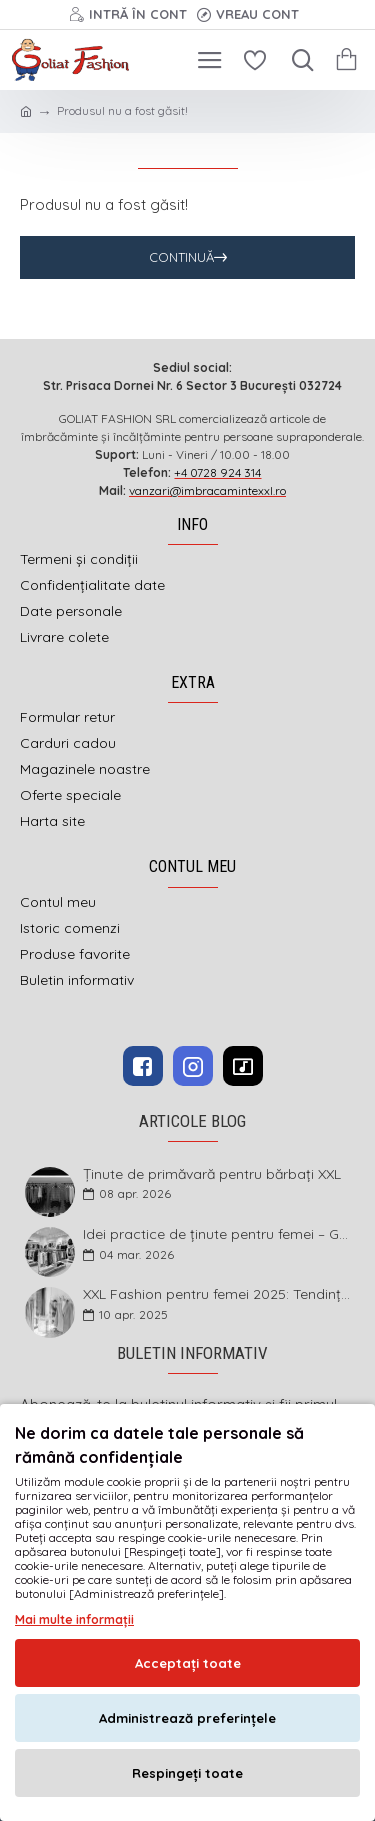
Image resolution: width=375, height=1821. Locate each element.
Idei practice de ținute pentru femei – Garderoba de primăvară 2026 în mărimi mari (217, 1234)
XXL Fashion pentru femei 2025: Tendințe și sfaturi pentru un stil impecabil (217, 1294)
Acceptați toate (188, 1663)
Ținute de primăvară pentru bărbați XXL (212, 1174)
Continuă (181, 257)
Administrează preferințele (187, 1718)
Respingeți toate (187, 1773)
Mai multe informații (74, 1619)
